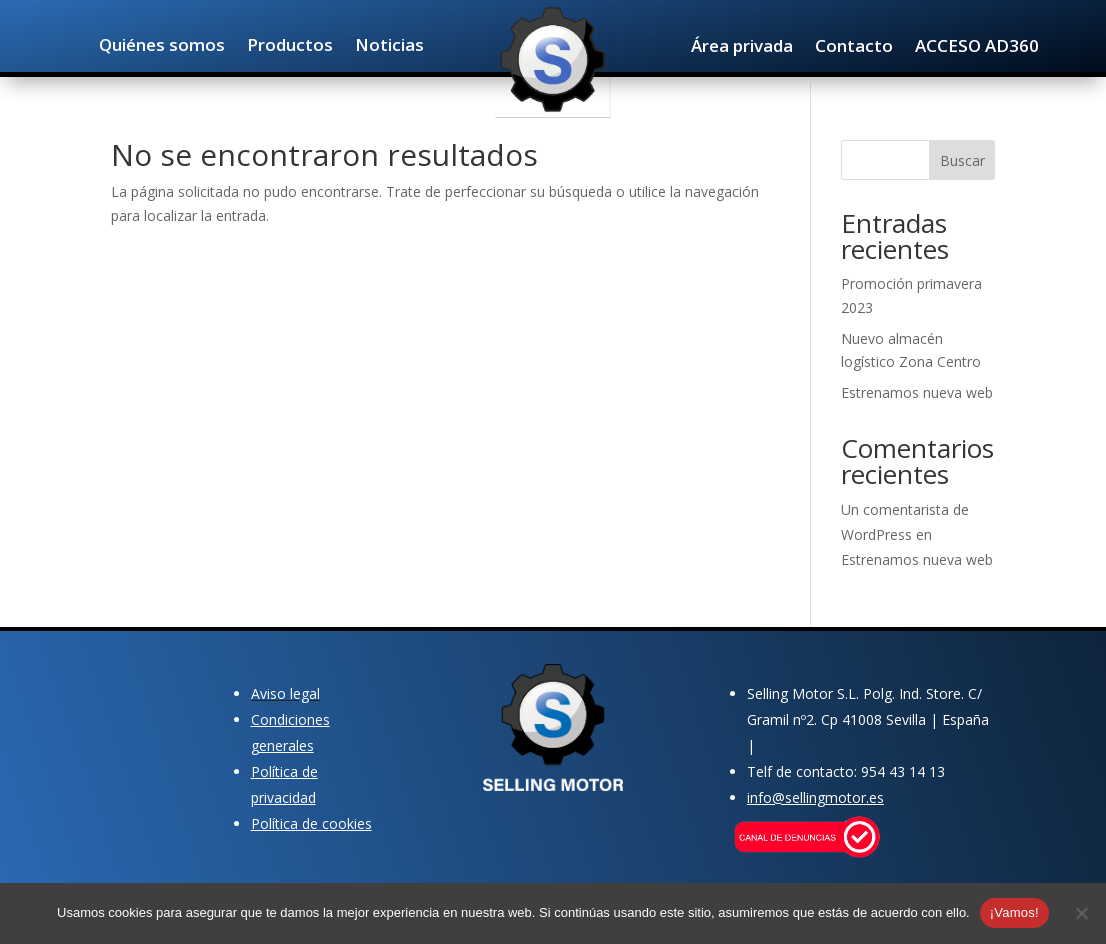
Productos (290, 47)
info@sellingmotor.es (815, 797)
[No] (1081, 913)
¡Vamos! (1014, 912)
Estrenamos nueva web (917, 392)
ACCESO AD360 (977, 48)
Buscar (962, 160)
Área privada (742, 48)
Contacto (854, 48)
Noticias (389, 47)
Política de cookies (311, 823)
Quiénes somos (162, 47)
